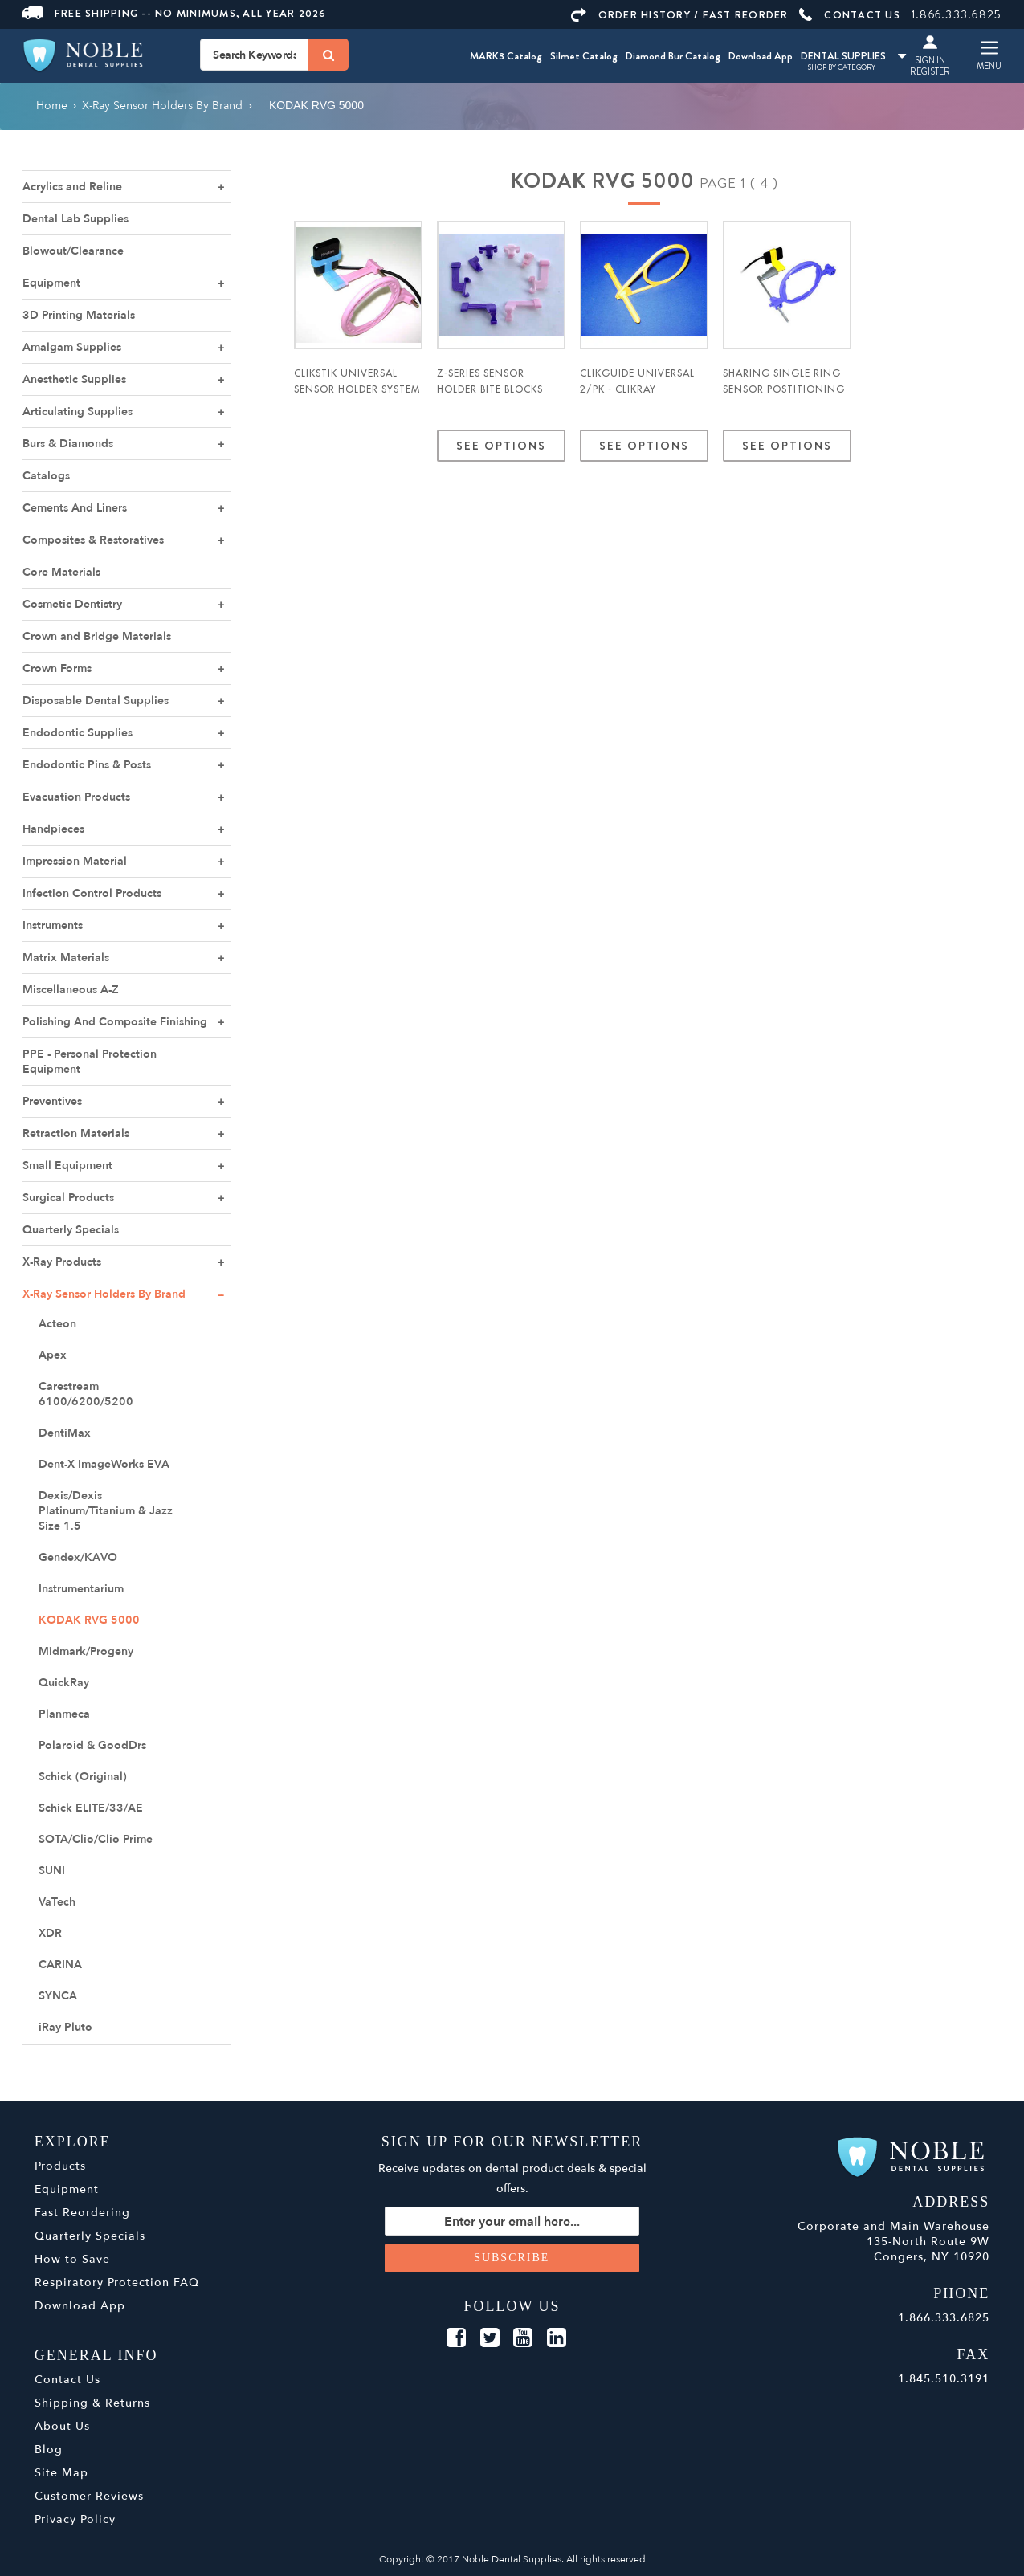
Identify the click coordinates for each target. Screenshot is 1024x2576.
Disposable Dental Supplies (95, 700)
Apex (53, 1355)
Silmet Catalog (584, 55)
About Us (62, 2426)
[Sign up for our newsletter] (512, 2221)
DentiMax (65, 1433)
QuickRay (64, 1682)
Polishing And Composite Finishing (114, 1021)
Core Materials (61, 572)
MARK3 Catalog (506, 55)
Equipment (51, 283)
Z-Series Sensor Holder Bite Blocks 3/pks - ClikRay (490, 389)
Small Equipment (67, 1165)
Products (60, 2166)
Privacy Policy (75, 2519)
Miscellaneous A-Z (70, 989)
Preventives (52, 1101)
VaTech (57, 1902)
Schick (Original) (83, 1776)
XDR (50, 1933)
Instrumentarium (81, 1588)
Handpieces (53, 829)
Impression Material (74, 861)
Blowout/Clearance (73, 251)
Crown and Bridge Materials (96, 636)
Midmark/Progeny (86, 1651)
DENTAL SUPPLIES (853, 55)
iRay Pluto (65, 2027)
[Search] (328, 55)
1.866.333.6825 (957, 14)
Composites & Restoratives (93, 540)
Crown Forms (57, 668)
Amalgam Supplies (71, 347)
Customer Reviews (89, 2496)
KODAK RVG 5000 (89, 1620)
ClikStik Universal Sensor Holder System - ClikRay (357, 389)
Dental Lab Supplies (75, 218)
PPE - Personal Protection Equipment (89, 1061)
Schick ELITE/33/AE (91, 1808)
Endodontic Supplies (77, 732)
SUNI (52, 1870)
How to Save (72, 2259)
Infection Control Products (91, 893)
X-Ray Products (61, 1262)
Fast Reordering (82, 2212)
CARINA (60, 1964)
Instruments (52, 925)
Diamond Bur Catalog (673, 55)
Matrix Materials (65, 957)
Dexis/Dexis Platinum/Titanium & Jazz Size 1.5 (106, 1511)
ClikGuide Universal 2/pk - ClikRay (637, 381)
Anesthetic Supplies (74, 379)
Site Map (61, 2472)
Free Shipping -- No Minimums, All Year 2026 (174, 13)
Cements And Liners (74, 508)
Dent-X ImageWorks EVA (104, 1464)
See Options (501, 446)
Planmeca (64, 1714)
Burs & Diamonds (67, 443)
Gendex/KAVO (78, 1557)
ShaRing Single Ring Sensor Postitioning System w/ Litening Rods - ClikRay (784, 397)
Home (51, 105)
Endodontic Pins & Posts (86, 764)
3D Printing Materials (78, 315)
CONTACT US (849, 14)
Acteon (57, 1323)
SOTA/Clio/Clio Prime (96, 1839)
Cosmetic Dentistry (72, 604)
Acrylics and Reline (72, 186)
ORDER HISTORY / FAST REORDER (680, 14)
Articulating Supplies (77, 411)
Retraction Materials (75, 1133)
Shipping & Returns (92, 2403)
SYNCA (58, 1995)
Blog (49, 2449)
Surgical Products (68, 1197)
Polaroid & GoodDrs (92, 1745)
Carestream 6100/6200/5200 (86, 1394)
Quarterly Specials (70, 1229)
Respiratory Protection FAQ (117, 2282)
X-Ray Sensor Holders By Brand (104, 1294)
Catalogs (46, 475)
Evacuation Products (76, 797)
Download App (760, 55)
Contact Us (67, 2379)
